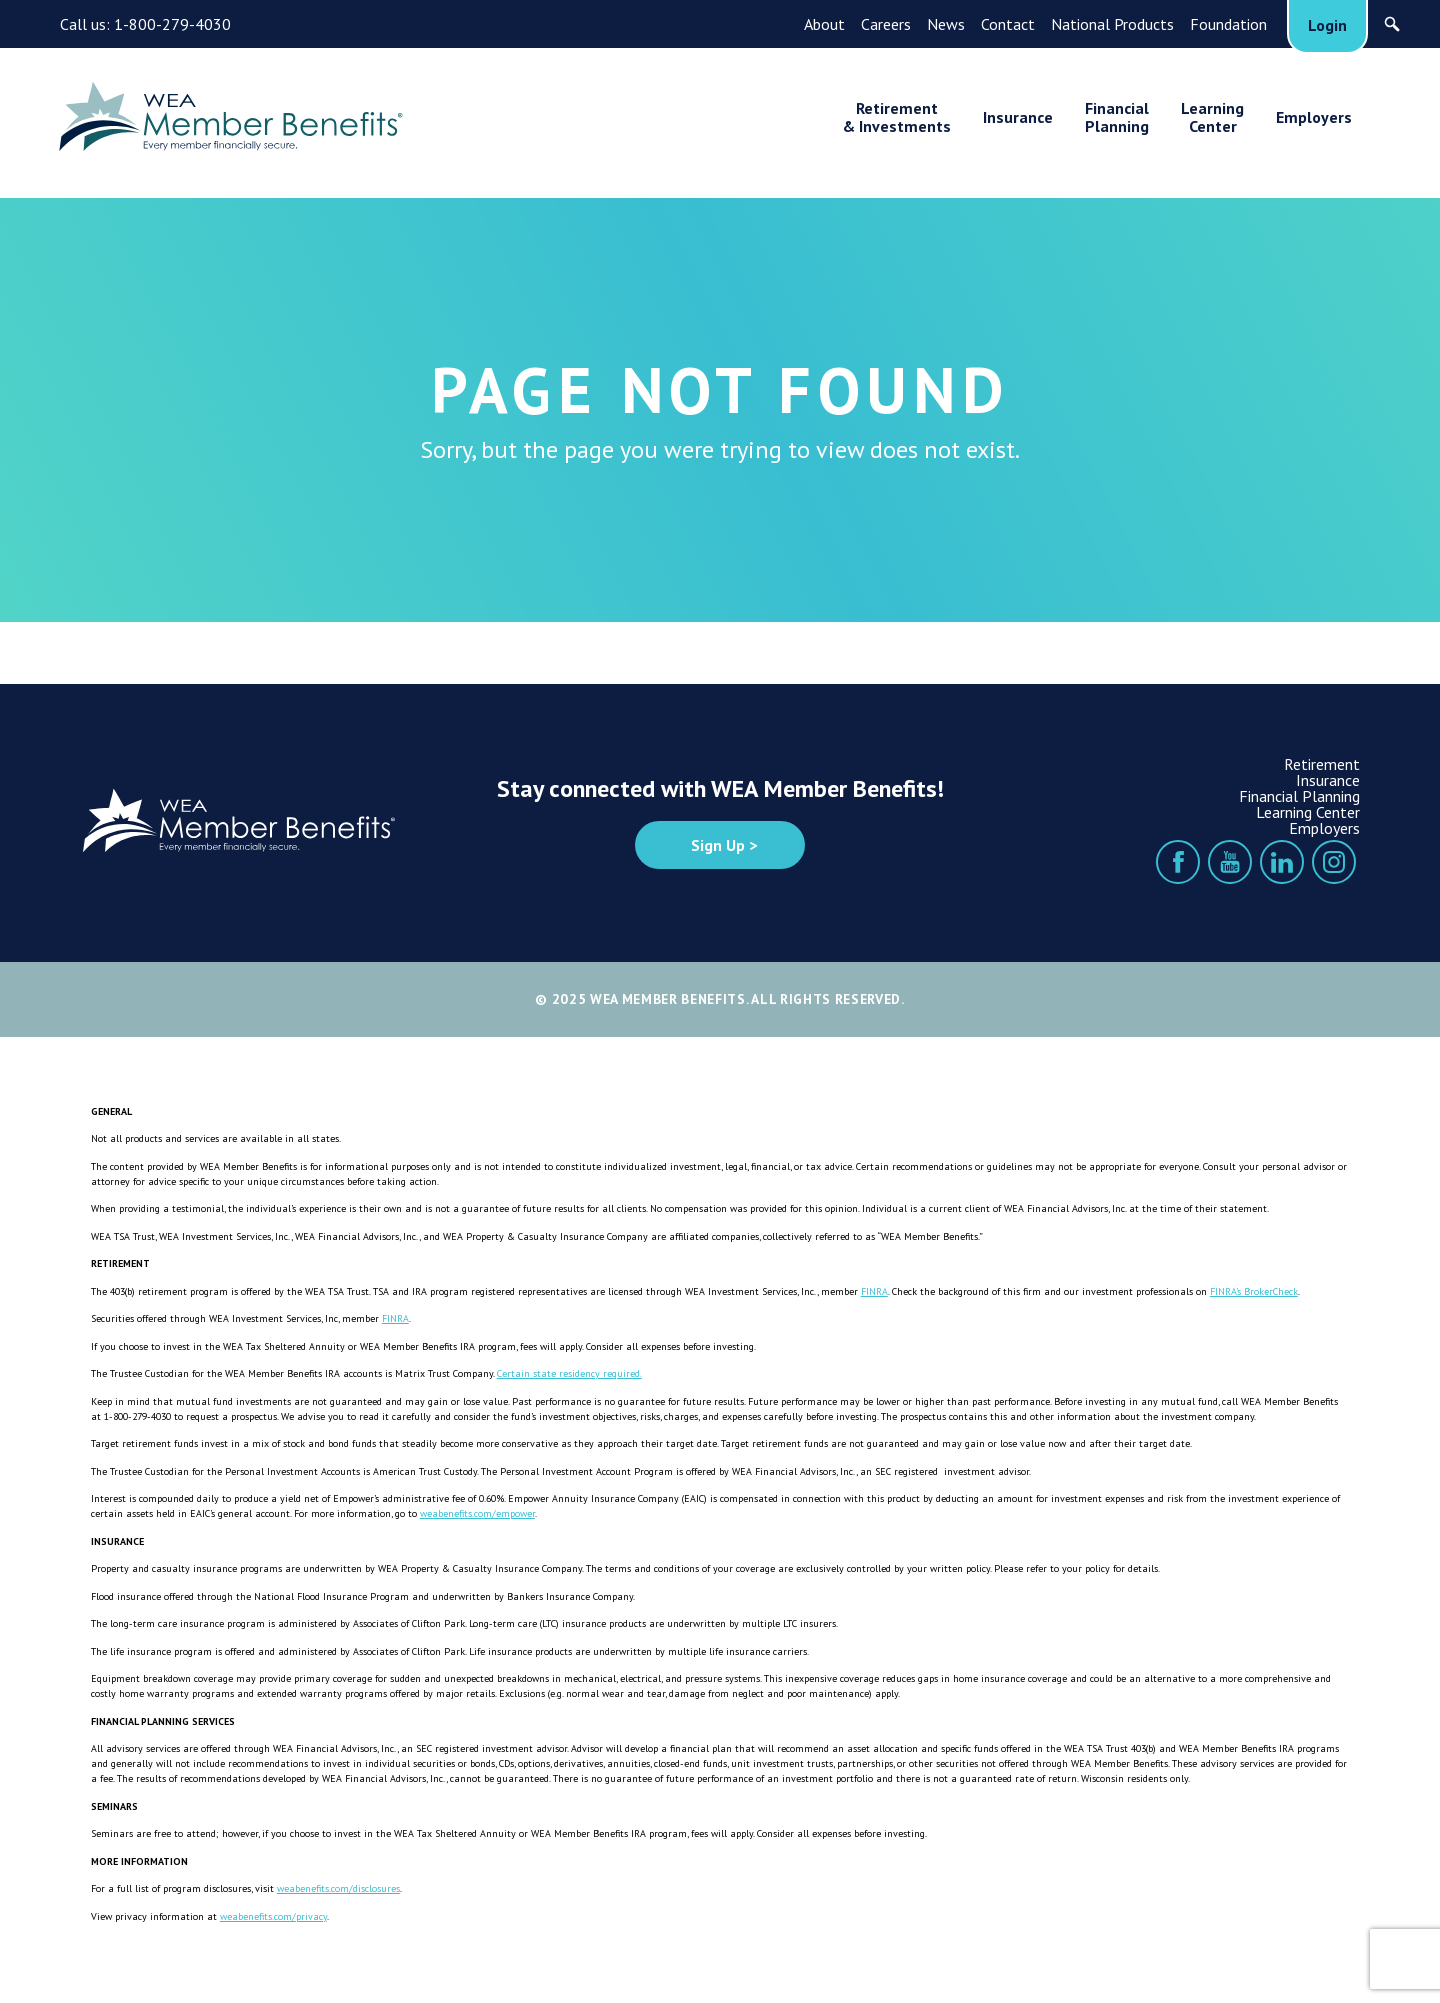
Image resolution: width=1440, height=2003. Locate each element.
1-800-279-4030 (172, 24)
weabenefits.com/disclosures (338, 1888)
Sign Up (718, 845)
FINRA (874, 1291)
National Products (1112, 24)
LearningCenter (1212, 117)
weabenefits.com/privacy (273, 1916)
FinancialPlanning (1117, 117)
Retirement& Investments (897, 117)
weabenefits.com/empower (477, 1513)
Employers (1314, 117)
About (824, 24)
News (946, 24)
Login (1327, 25)
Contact (1008, 24)
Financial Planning (1299, 796)
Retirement (1322, 764)
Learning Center (1308, 812)
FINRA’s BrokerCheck (1254, 1291)
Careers (886, 24)
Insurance (1018, 117)
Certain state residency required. (569, 1373)
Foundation (1228, 24)
